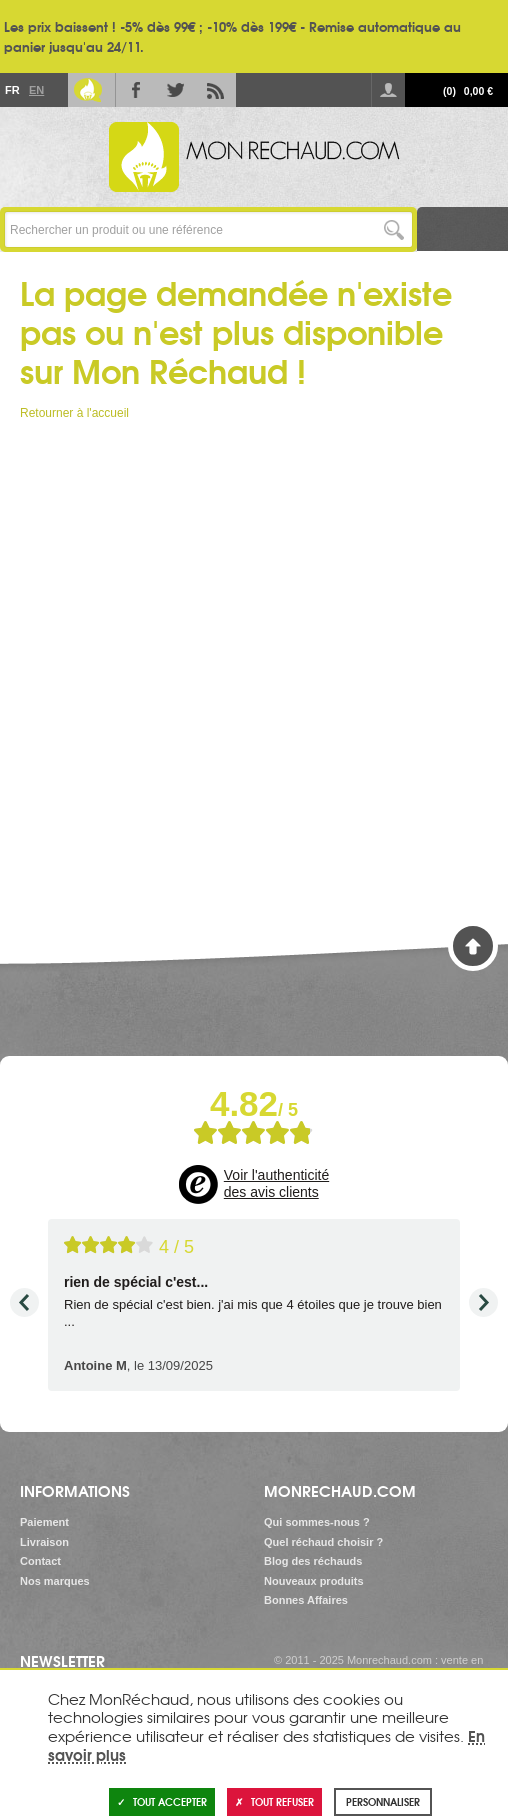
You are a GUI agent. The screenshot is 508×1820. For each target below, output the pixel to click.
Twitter (176, 90)
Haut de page (473, 946)
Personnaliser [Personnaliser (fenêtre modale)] (383, 1801)
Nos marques (55, 1581)
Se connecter (388, 90)
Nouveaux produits (314, 1581)
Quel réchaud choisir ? (323, 1542)
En (36, 90)
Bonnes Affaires (306, 1600)
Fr (12, 90)
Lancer (394, 229)
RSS (216, 90)
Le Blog (88, 90)
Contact (40, 1561)
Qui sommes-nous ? (317, 1522)
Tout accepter (162, 1801)
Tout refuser (274, 1801)
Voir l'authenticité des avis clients (276, 1184)
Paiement (44, 1522)
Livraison (44, 1542)
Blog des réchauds (313, 1561)
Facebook (136, 90)
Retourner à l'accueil (74, 413)
